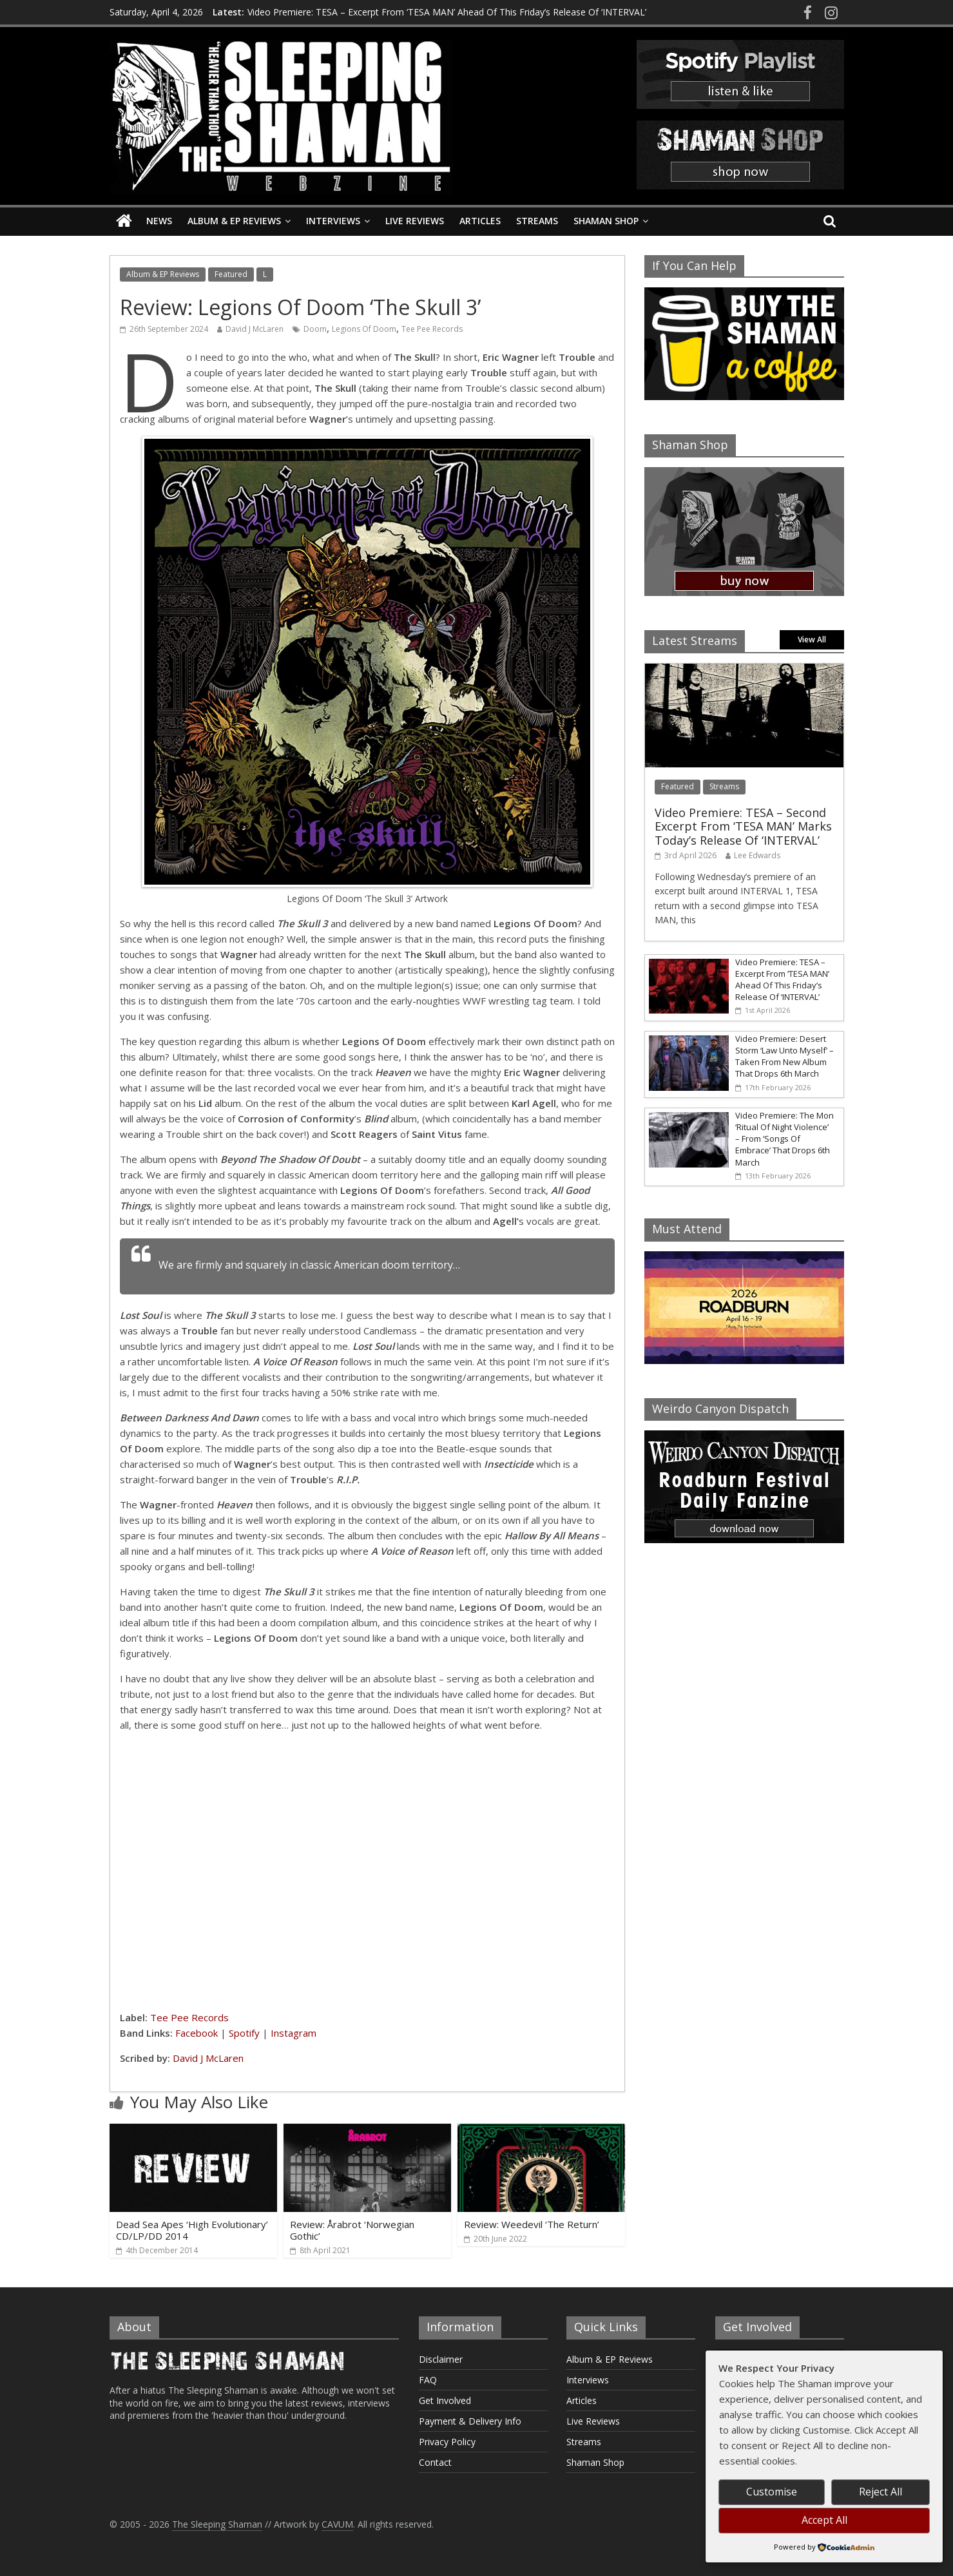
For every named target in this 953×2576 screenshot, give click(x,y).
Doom (315, 328)
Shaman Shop (606, 221)
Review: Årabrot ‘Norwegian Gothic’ (352, 2230)
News (159, 221)
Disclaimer (441, 2359)
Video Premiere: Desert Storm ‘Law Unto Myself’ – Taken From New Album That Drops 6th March (784, 1056)
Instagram (293, 2032)
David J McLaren (255, 328)
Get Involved (445, 2400)
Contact (435, 2462)
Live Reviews (414, 221)
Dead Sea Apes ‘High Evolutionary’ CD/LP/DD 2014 (192, 2230)
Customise (771, 2492)
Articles (480, 221)
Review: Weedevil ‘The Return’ (531, 2224)
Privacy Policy (447, 2442)
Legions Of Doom (364, 328)
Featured (231, 274)
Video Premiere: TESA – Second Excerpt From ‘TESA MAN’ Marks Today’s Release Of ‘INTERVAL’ (743, 826)
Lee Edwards (757, 855)
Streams (537, 221)
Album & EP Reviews (234, 221)
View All (812, 639)
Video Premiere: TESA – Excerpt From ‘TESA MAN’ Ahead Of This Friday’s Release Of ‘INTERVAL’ (446, 11)
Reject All (880, 2492)
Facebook (196, 2032)
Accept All (824, 2520)
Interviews (333, 221)
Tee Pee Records (432, 328)
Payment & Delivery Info (470, 2421)
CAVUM (337, 2524)
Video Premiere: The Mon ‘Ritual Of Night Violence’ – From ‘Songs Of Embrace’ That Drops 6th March (784, 1139)
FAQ (428, 2380)
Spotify (244, 2032)
